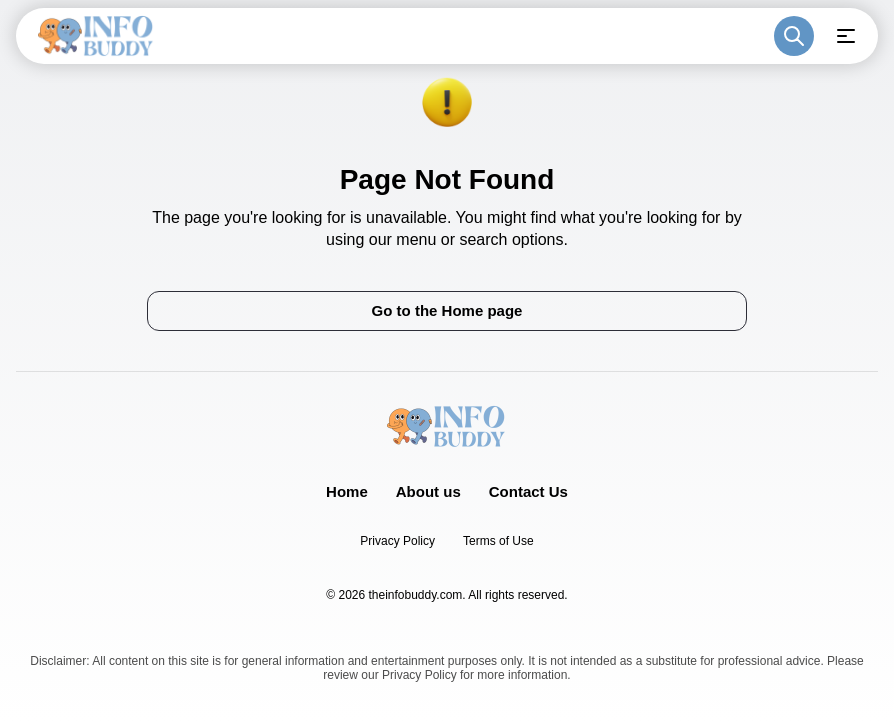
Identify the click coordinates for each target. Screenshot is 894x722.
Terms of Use (498, 541)
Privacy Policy (397, 541)
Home (347, 491)
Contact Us (528, 491)
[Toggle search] (794, 36)
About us (428, 491)
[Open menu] (846, 36)
